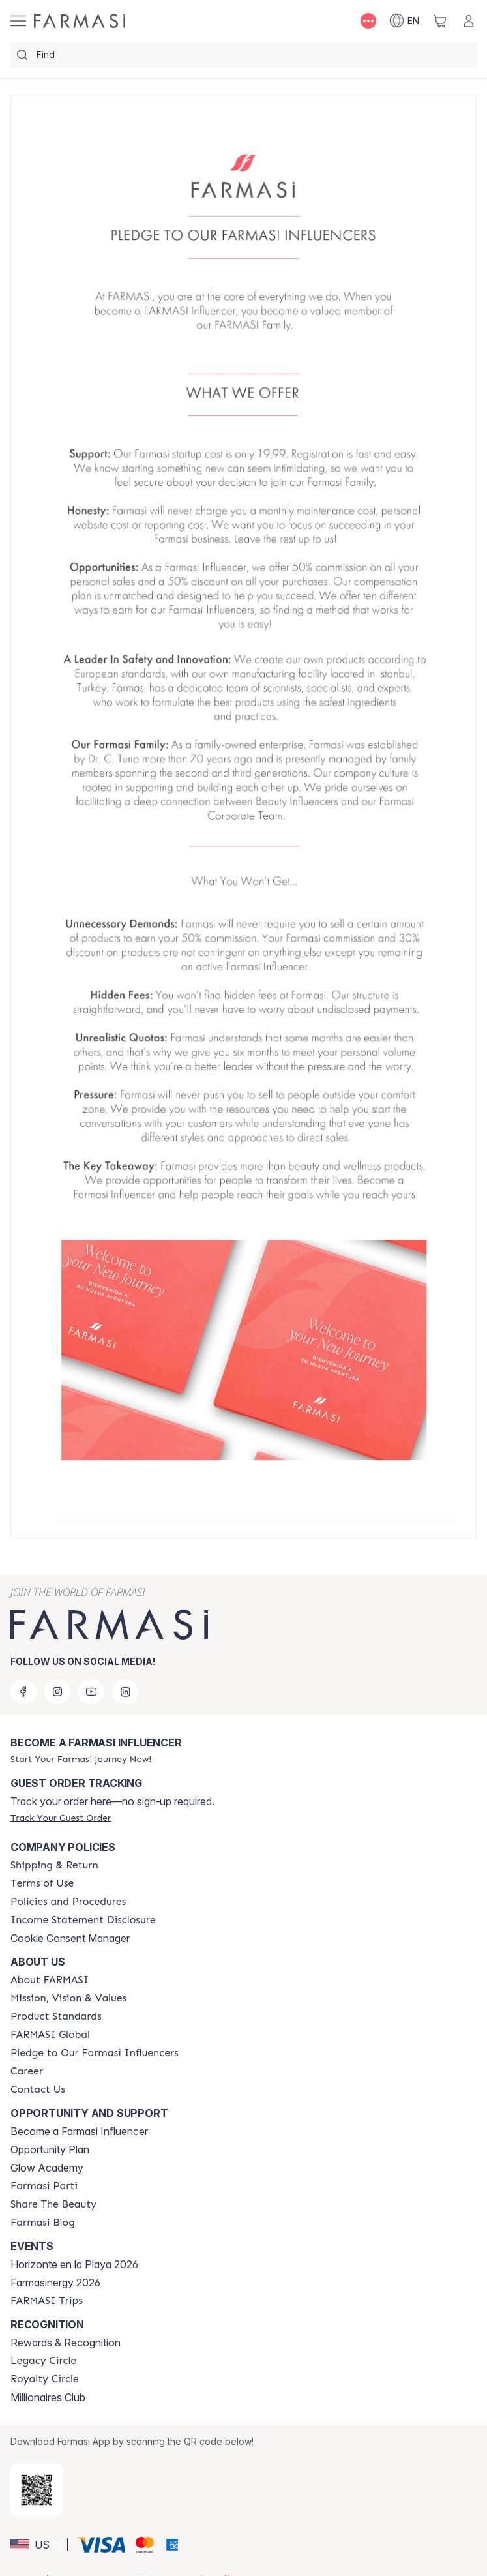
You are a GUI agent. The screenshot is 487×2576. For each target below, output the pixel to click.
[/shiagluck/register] (80, 1759)
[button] (36, 2545)
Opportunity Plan (49, 2149)
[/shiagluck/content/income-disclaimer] (83, 1919)
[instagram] (57, 1692)
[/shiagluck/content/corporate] (50, 2034)
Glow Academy (46, 2167)
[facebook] (23, 1692)
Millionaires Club (47, 2397)
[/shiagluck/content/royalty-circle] (44, 2379)
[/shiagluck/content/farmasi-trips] (46, 2300)
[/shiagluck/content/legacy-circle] (43, 2360)
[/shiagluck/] (79, 20)
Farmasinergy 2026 (55, 2282)
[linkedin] (125, 1692)
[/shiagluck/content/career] (26, 2071)
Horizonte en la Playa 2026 (74, 2264)
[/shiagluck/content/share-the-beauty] (53, 2204)
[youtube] (91, 1692)
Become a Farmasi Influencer (79, 2131)
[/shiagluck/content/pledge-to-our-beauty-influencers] (94, 2052)
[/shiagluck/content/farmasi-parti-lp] (44, 2186)
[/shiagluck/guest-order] (60, 1817)
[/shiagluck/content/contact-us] (37, 2089)
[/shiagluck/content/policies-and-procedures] (68, 1901)
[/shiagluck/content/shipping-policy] (54, 1865)
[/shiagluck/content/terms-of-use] (42, 1883)
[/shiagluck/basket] (440, 21)
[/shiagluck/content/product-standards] (56, 2016)
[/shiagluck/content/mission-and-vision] (68, 1998)
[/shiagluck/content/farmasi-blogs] (42, 2222)
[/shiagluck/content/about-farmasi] (49, 1979)
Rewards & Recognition (65, 2342)
